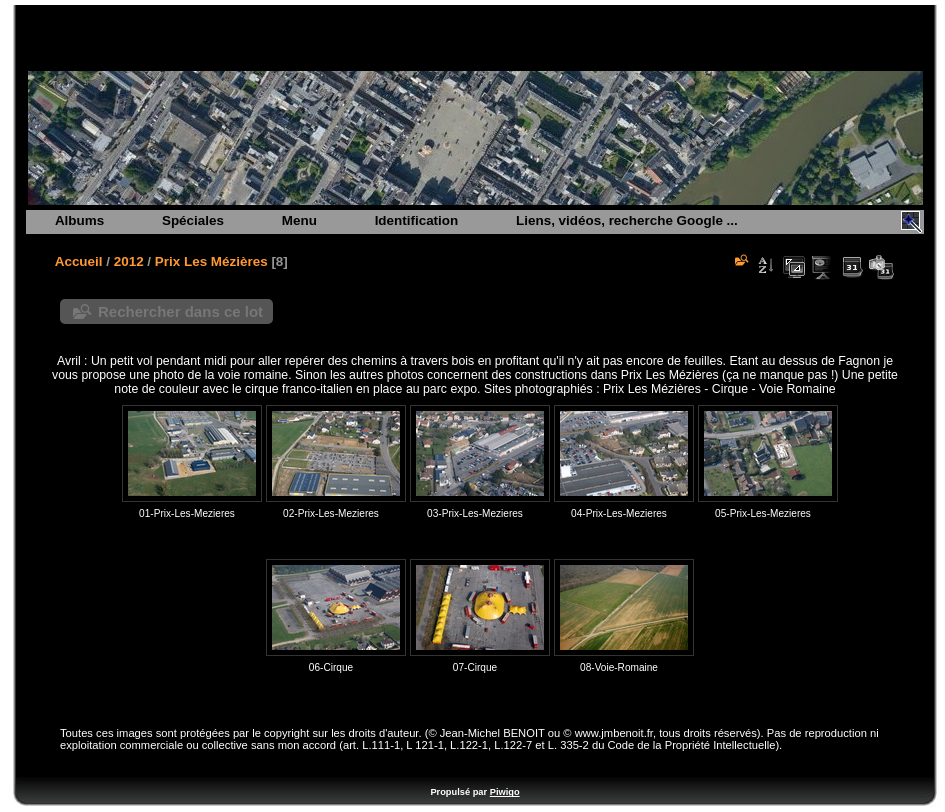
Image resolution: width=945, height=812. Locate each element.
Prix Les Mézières (211, 261)
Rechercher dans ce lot (180, 311)
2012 (129, 261)
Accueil (79, 261)
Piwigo (505, 792)
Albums (79, 220)
